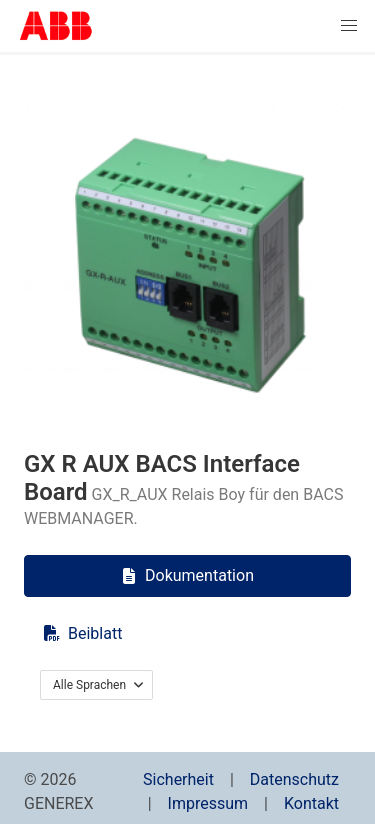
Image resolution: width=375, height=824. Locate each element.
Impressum (208, 803)
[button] (349, 26)
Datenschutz (294, 779)
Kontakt (311, 803)
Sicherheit (178, 779)
